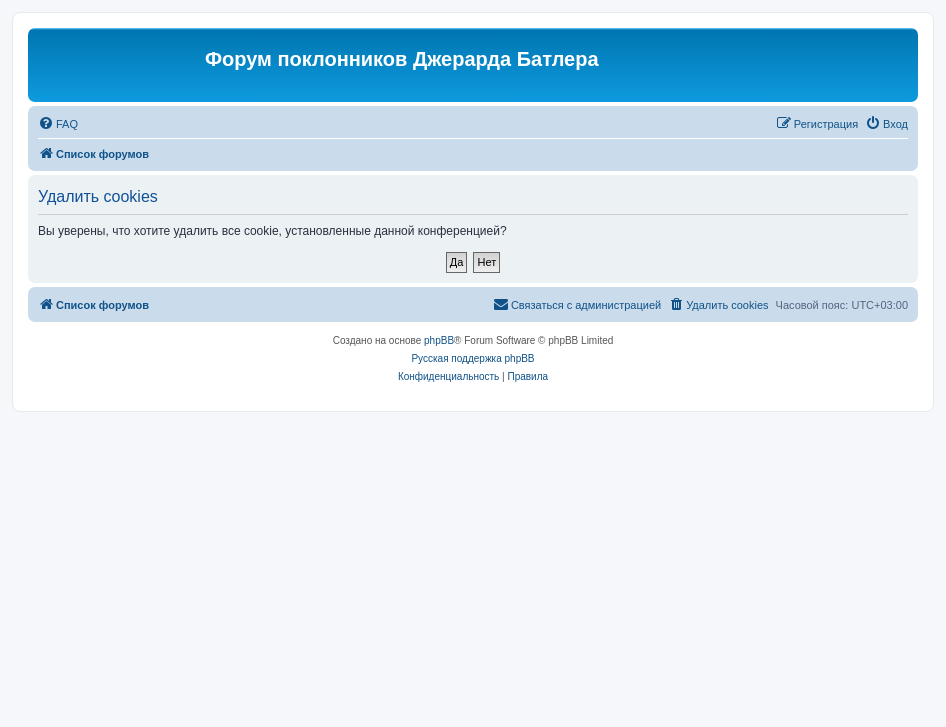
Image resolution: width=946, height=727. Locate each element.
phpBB (439, 340)
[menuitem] (58, 124)
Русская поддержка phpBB (472, 358)
